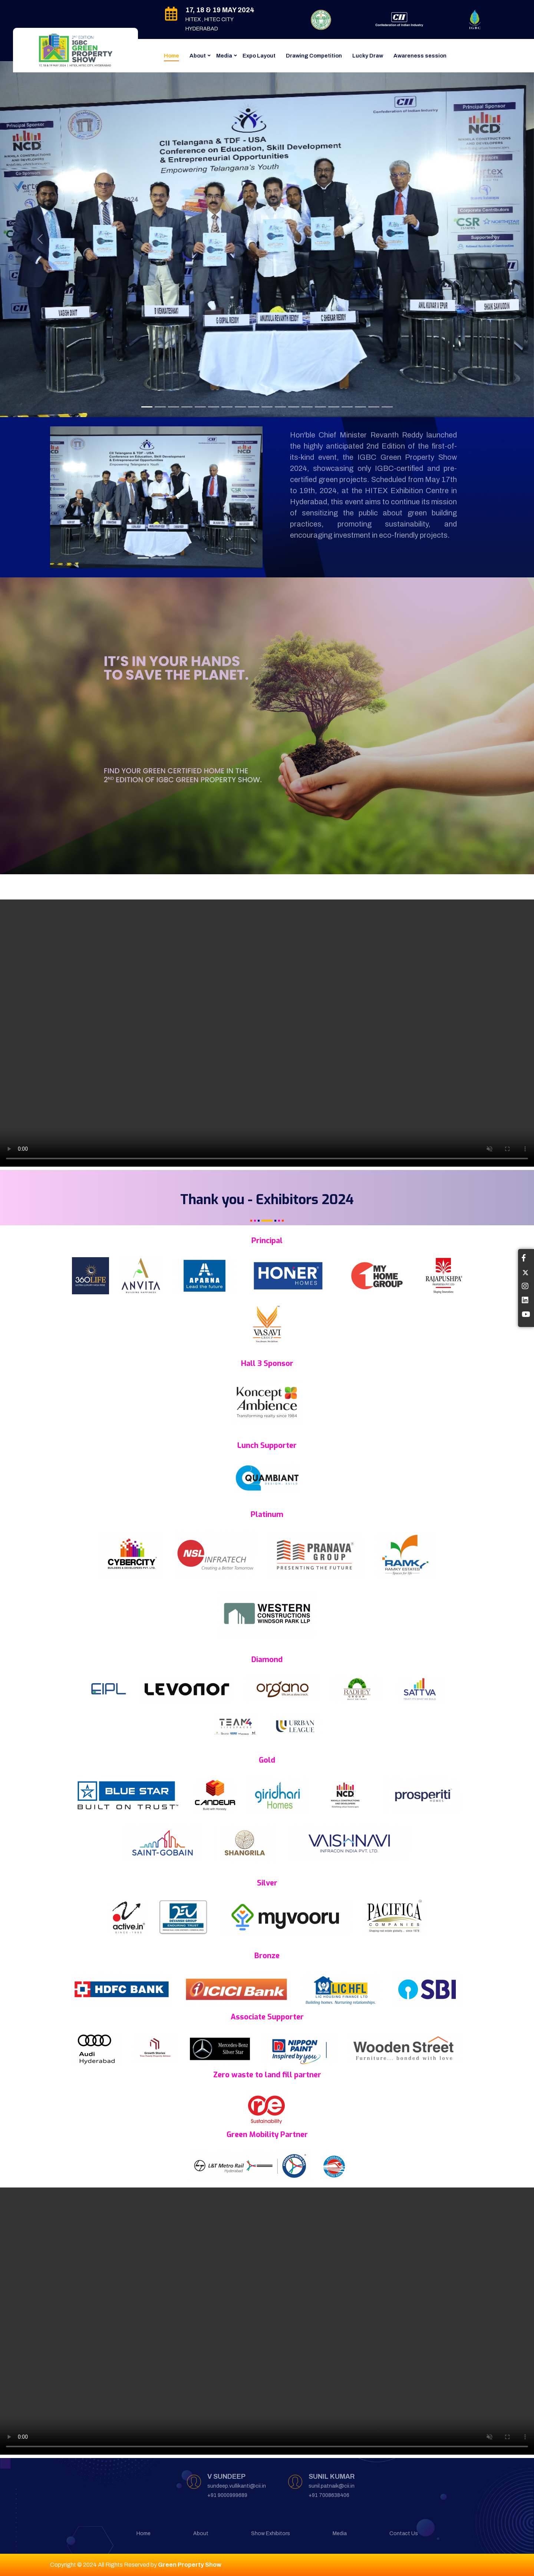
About (197, 56)
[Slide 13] (307, 407)
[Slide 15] (360, 407)
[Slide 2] (160, 407)
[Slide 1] (146, 407)
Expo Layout (259, 56)
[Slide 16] (373, 407)
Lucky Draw (367, 56)
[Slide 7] (227, 407)
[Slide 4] (186, 407)
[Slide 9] (253, 407)
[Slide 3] (173, 407)
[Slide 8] (240, 407)
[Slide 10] (267, 407)
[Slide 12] (293, 407)
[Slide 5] (200, 407)
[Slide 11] (280, 407)
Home (171, 56)
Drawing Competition (314, 56)
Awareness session (419, 56)
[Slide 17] (387, 407)
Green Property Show (189, 2565)
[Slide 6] (213, 407)
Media (224, 56)
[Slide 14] (320, 407)
